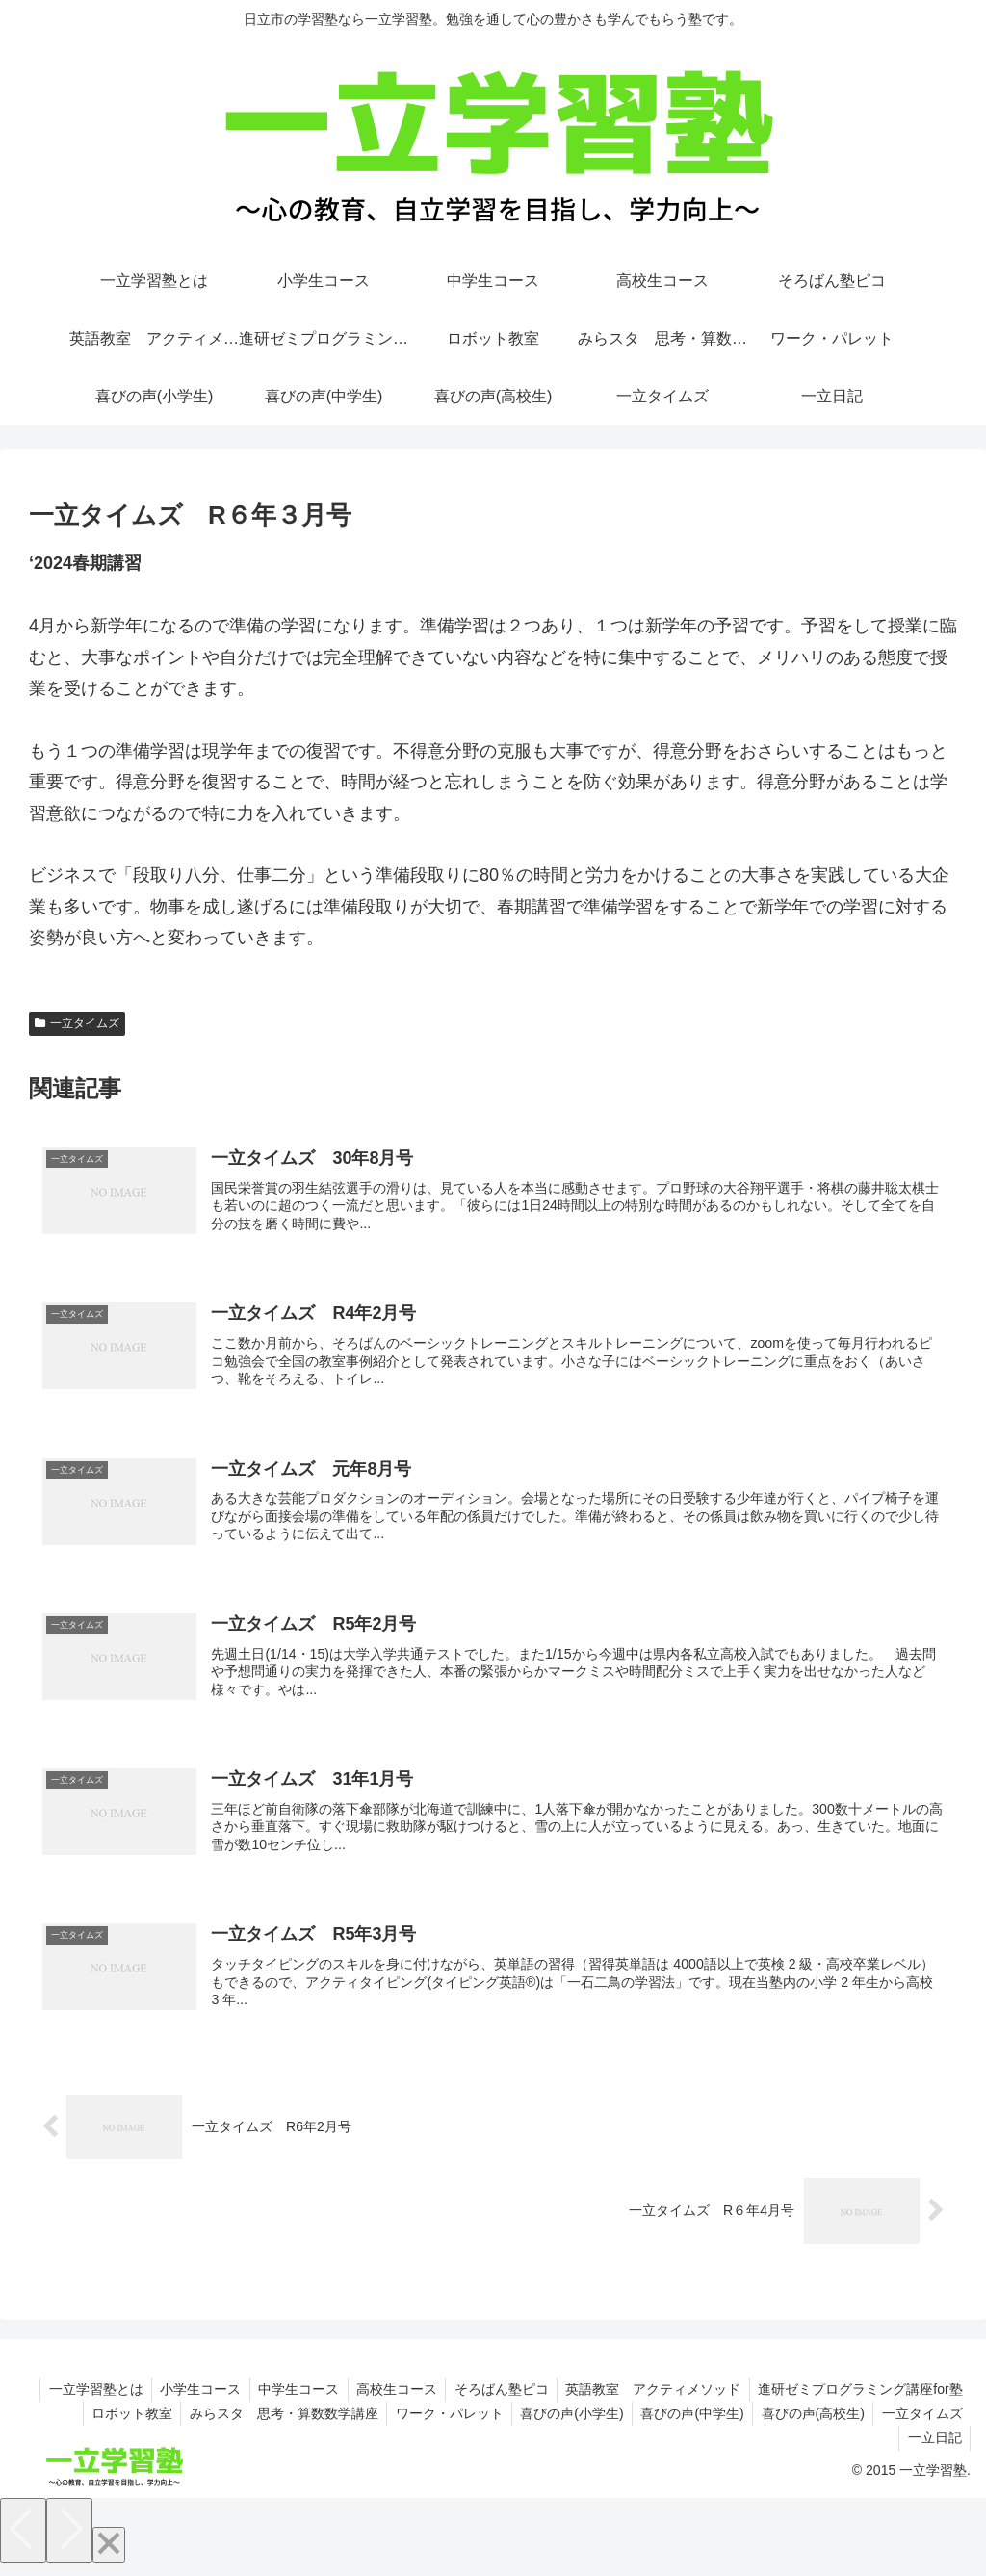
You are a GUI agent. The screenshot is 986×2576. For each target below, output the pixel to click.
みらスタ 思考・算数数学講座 (266, 2422)
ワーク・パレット (435, 2422)
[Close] (108, 2553)
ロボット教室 (111, 2422)
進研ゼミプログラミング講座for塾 (859, 2398)
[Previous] (23, 2539)
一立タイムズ (77, 1023)
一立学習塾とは (76, 2398)
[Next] (69, 2539)
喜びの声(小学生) (560, 2422)
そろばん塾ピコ (494, 2398)
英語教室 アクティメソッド (649, 2398)
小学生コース (183, 2398)
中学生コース (285, 2398)
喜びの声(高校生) (808, 2422)
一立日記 (933, 2447)
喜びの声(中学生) (684, 2422)
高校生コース (386, 2398)
